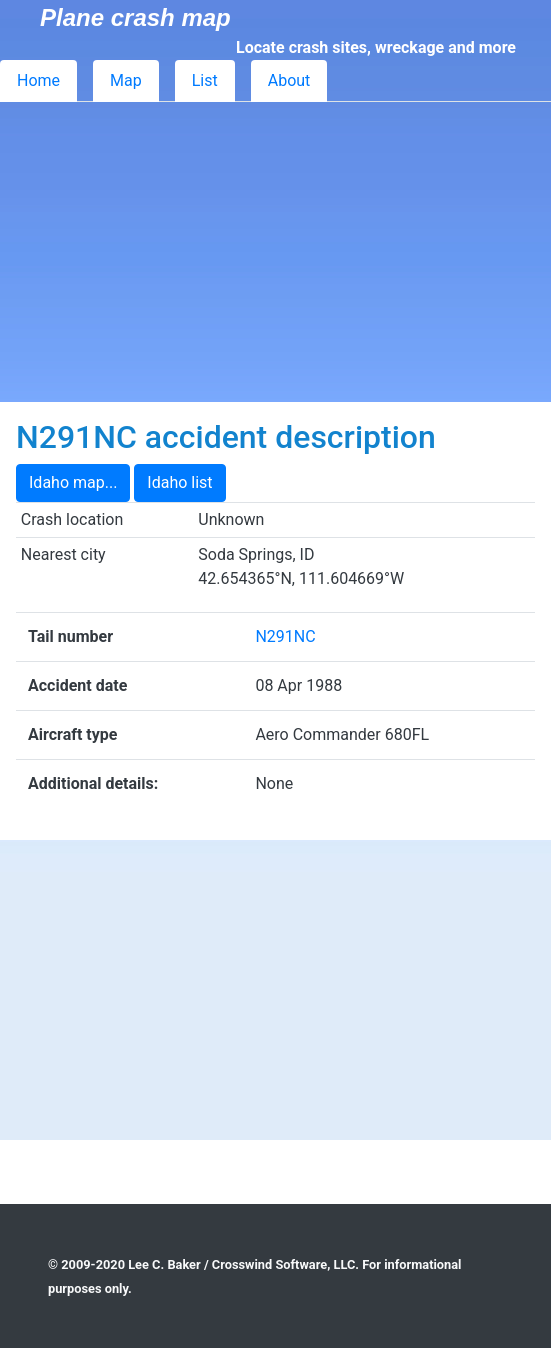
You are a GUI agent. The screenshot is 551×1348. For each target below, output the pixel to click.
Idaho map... (73, 482)
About (289, 80)
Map (126, 80)
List (205, 80)
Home (38, 80)
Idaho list (179, 482)
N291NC (285, 636)
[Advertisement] (275, 252)
